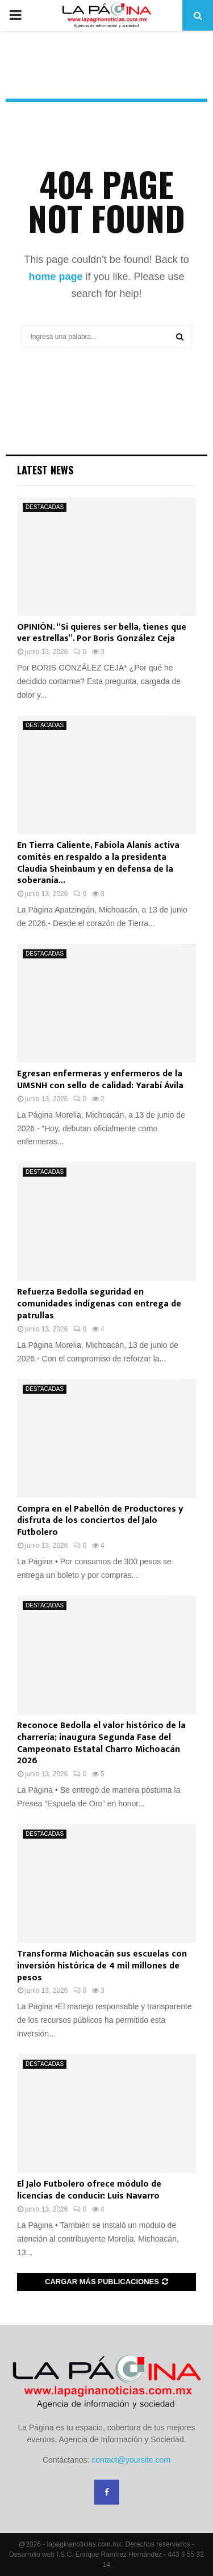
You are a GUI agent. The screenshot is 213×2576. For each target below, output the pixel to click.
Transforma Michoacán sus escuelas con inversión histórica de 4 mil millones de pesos (102, 1965)
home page (55, 276)
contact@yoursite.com (130, 2459)
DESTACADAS (45, 507)
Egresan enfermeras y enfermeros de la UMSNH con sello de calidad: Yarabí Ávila (100, 1079)
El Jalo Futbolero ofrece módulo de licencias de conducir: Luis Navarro (89, 2190)
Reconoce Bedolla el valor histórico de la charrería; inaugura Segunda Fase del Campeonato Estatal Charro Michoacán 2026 (101, 1743)
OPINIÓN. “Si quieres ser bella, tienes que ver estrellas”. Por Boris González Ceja (101, 633)
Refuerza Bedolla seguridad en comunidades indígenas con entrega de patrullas (99, 1303)
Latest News (45, 469)
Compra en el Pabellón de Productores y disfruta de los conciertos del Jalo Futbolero (100, 1520)
